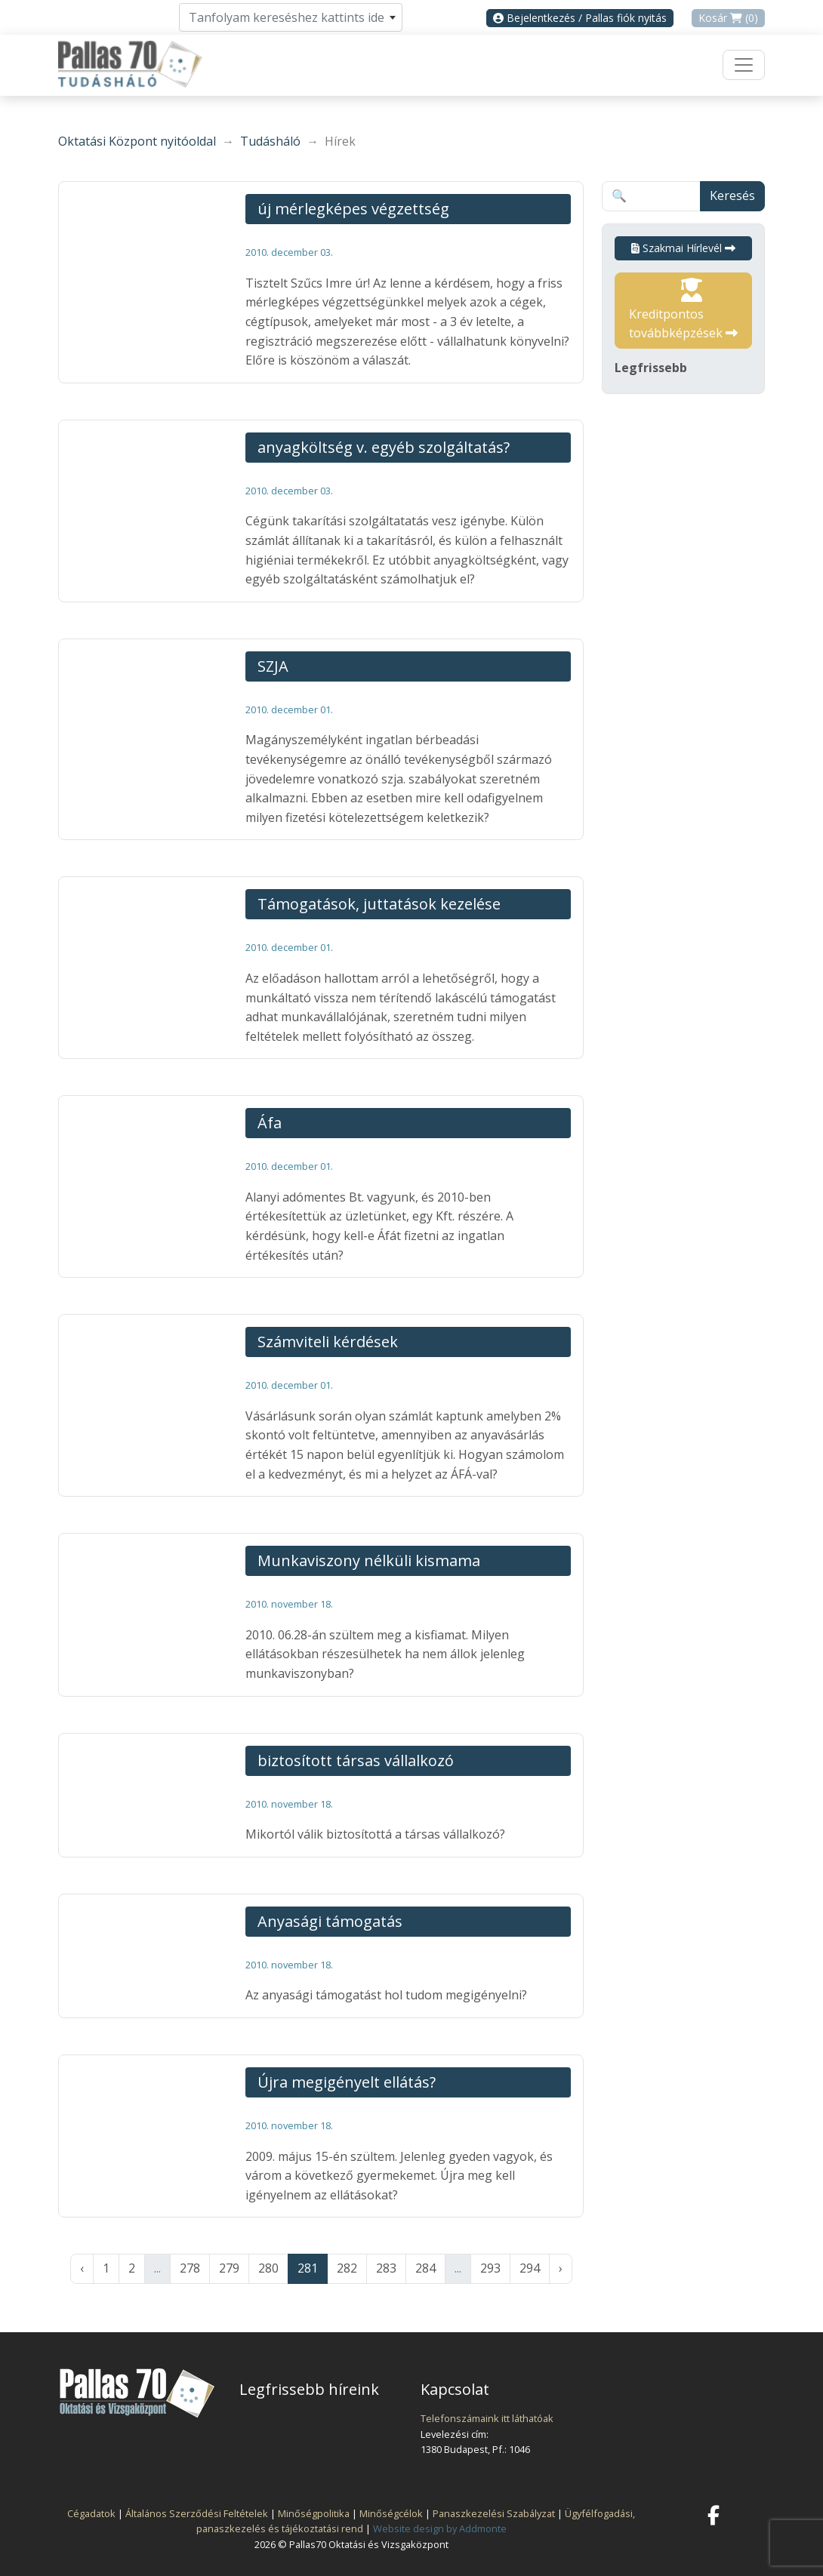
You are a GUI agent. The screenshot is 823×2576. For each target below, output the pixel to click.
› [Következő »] (561, 2268)
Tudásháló (270, 141)
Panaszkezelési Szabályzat (494, 2513)
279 (229, 2268)
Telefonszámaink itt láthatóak (487, 2418)
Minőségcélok (391, 2513)
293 (490, 2268)
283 (386, 2268)
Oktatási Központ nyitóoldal (137, 141)
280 (268, 2268)
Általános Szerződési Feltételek (196, 2513)
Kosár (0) (728, 18)
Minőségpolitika (314, 2513)
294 (529, 2268)
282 (347, 2268)
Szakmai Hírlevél (683, 248)
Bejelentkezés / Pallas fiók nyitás (580, 18)
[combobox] (290, 17)
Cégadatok (91, 2513)
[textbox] (291, 17)
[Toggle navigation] (744, 65)
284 (425, 2268)
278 (190, 2268)
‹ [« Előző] (82, 2268)
